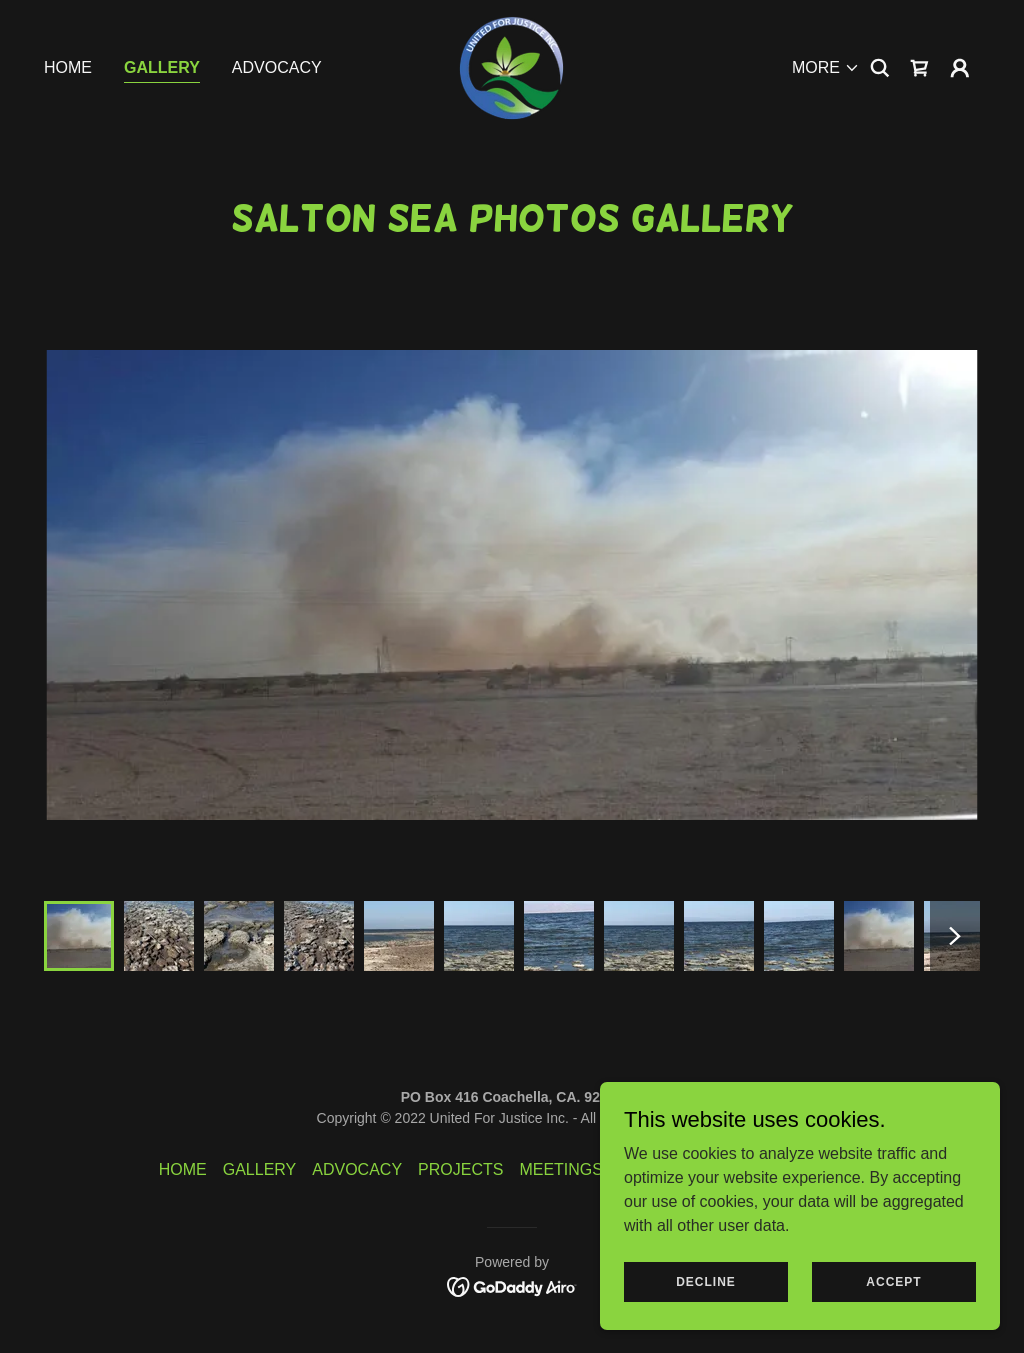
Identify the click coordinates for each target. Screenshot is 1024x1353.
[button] (826, 68)
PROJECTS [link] (460, 1169)
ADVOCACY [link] (277, 67)
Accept (893, 1281)
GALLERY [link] (162, 67)
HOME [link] (68, 67)
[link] (511, 66)
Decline (706, 1281)
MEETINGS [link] (561, 1169)
